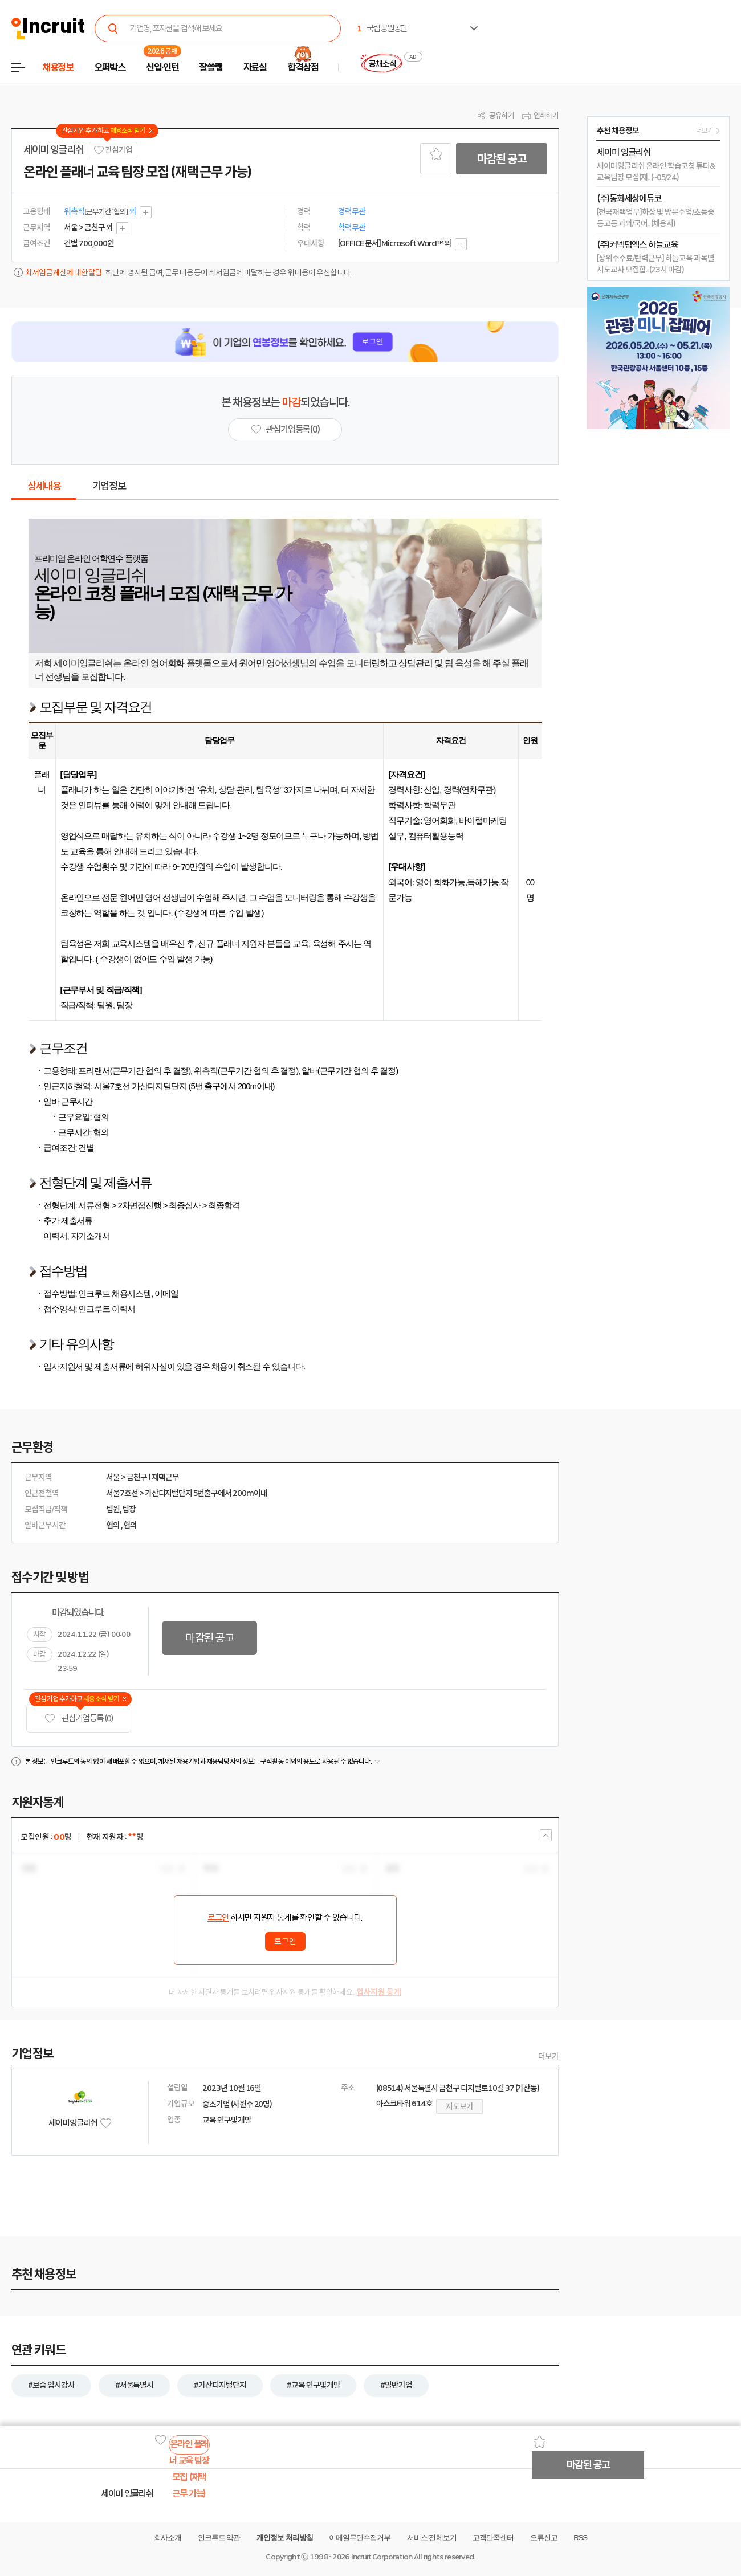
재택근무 (165, 1477)
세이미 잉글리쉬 (53, 150)
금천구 (137, 1477)
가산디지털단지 (169, 1493)
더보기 (548, 2056)
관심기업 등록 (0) (78, 1719)
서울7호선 (122, 1493)
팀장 (129, 1509)
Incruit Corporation (381, 2557)
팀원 (113, 1509)
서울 (113, 1477)
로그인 (218, 1917)
